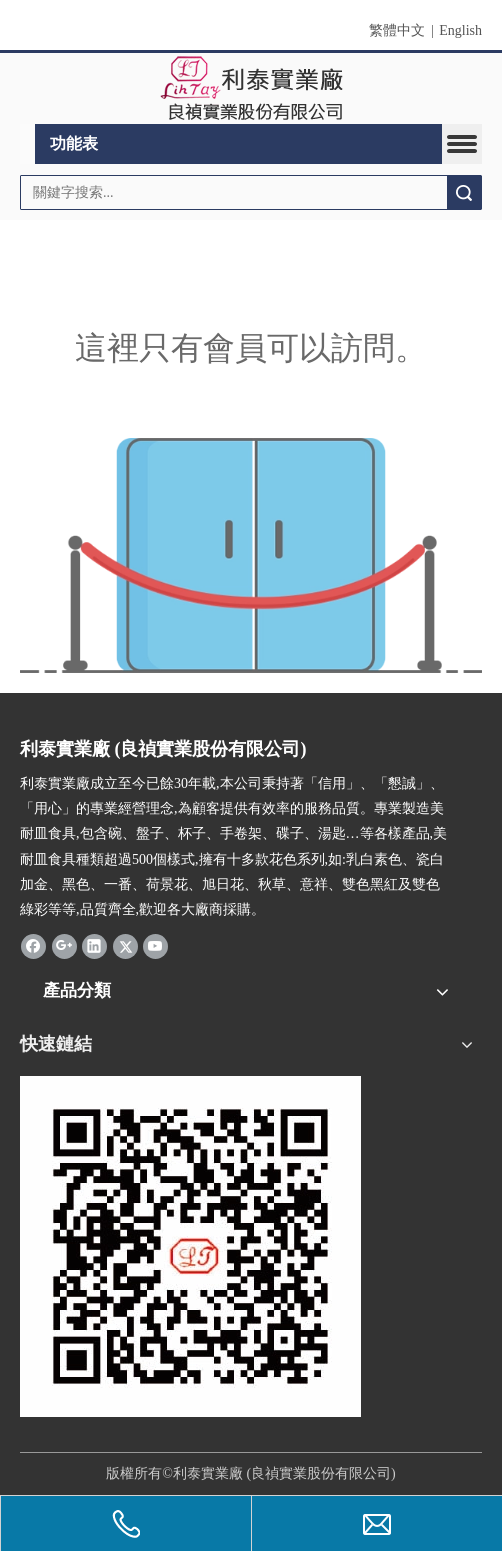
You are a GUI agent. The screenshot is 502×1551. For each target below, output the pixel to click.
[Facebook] (33, 946)
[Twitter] (125, 946)
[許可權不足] (251, 555)
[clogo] (251, 89)
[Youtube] (155, 946)
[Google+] (64, 946)
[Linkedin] (94, 946)
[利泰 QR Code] (190, 1246)
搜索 (464, 192)
